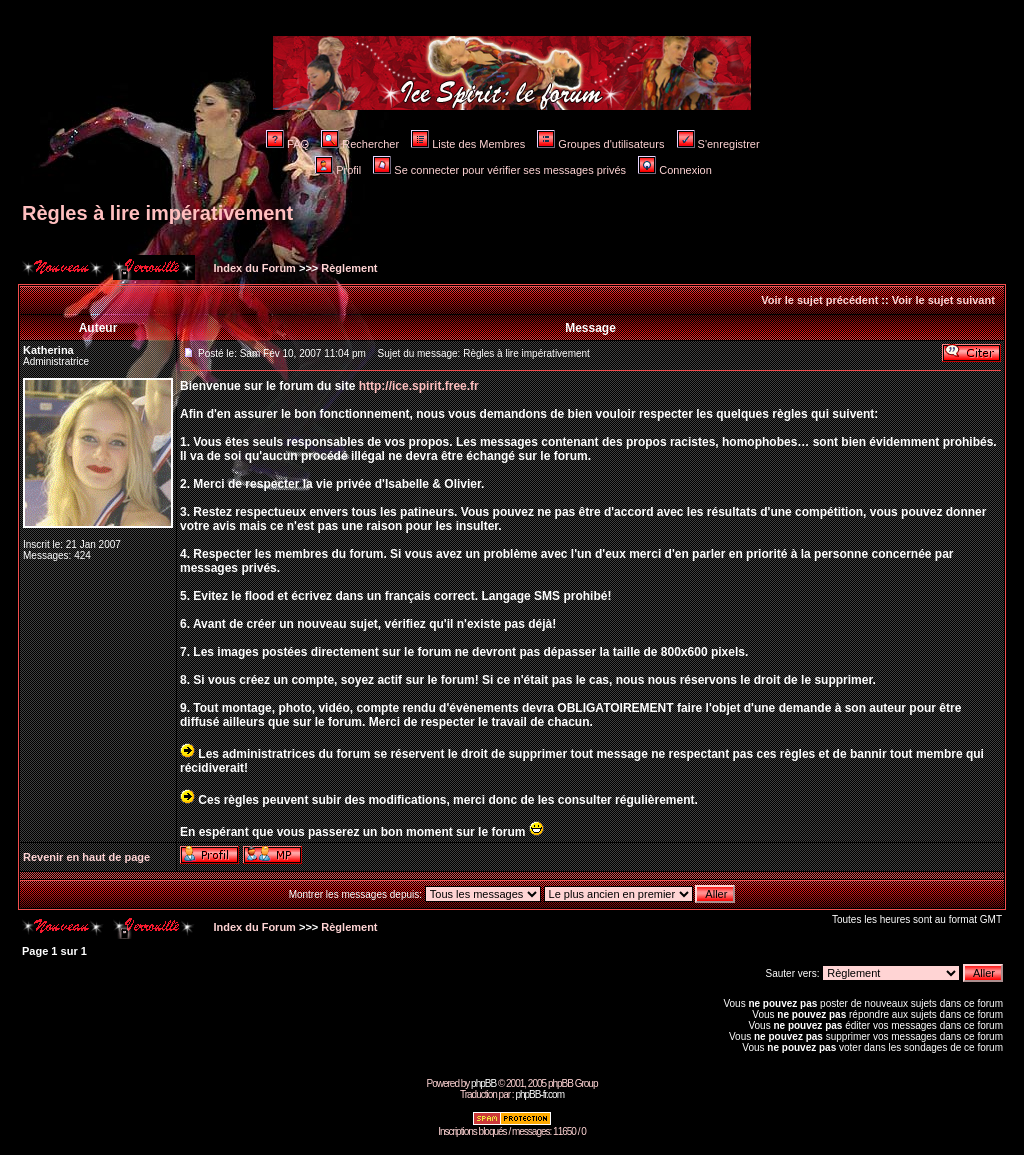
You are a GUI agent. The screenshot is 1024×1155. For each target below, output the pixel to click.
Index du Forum (253, 268)
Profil (338, 170)
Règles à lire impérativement (157, 213)
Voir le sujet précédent (819, 300)
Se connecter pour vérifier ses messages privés (499, 170)
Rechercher (360, 144)
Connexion (675, 170)
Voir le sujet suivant (943, 300)
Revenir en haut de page (86, 857)
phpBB (483, 1083)
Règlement (349, 268)
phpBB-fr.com (539, 1094)
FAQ (287, 144)
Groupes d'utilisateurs (600, 144)
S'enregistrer (718, 144)
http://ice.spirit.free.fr (419, 386)
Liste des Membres (468, 144)
